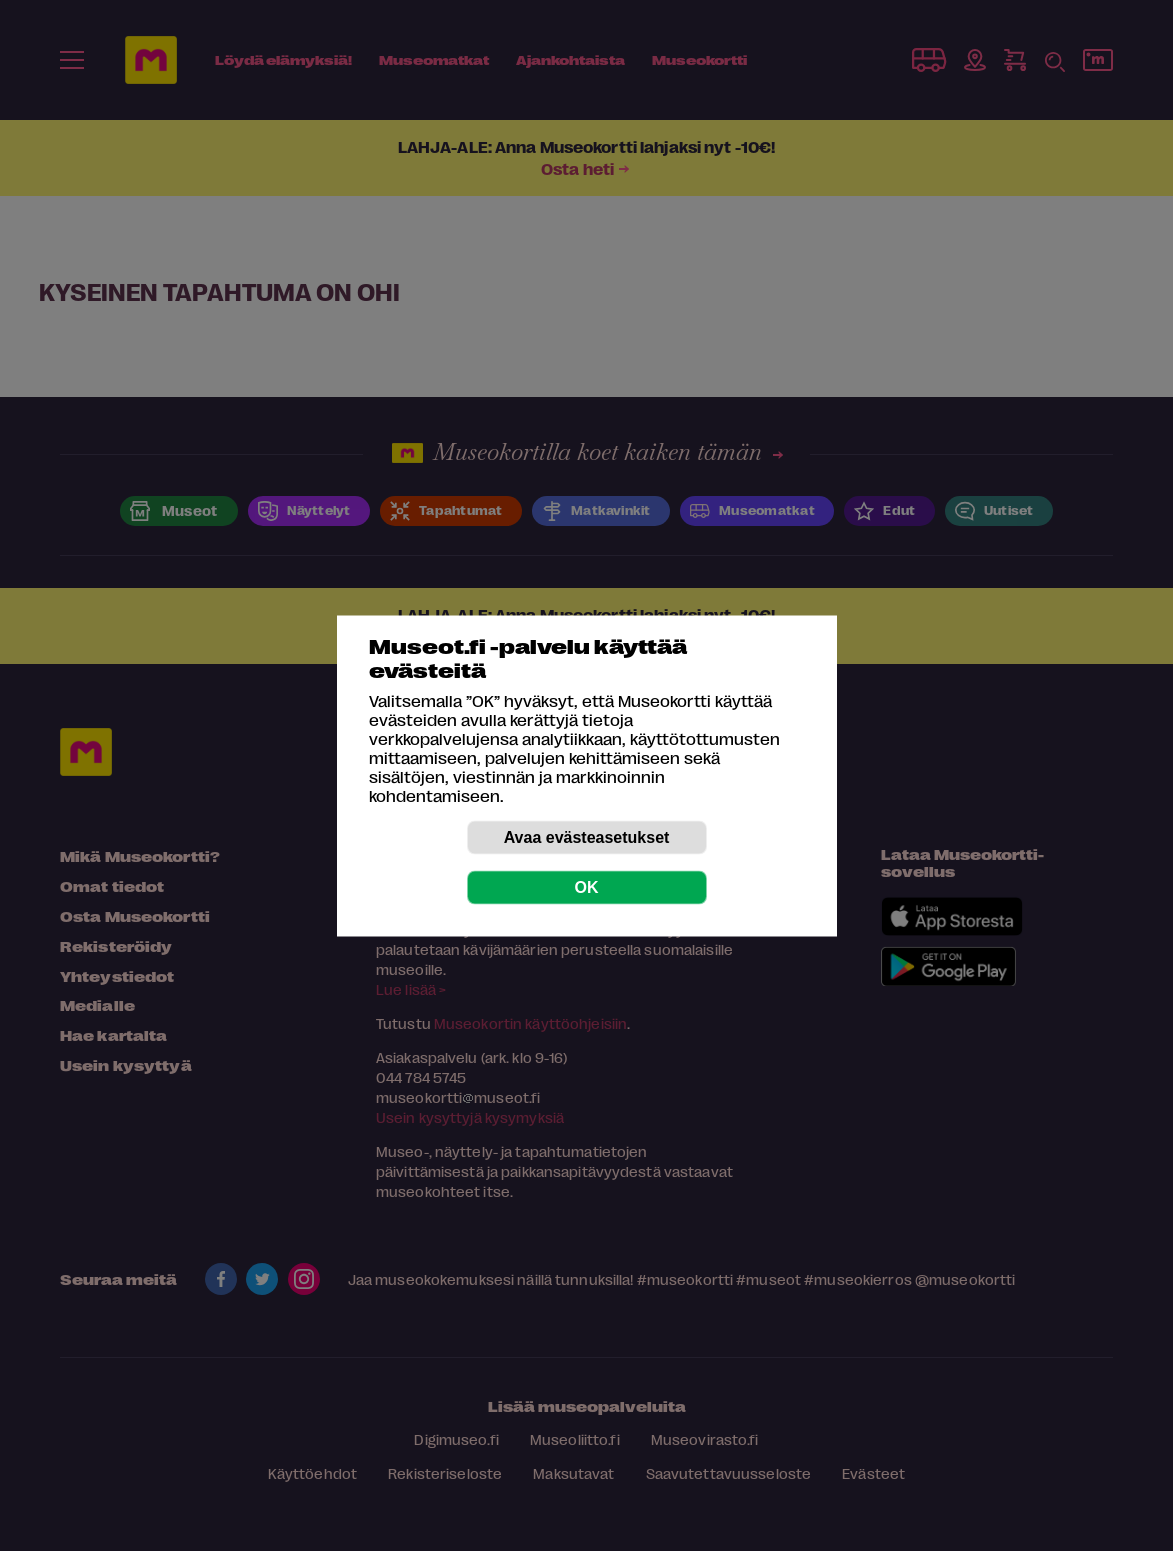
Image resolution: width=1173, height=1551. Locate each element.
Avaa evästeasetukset (587, 836)
